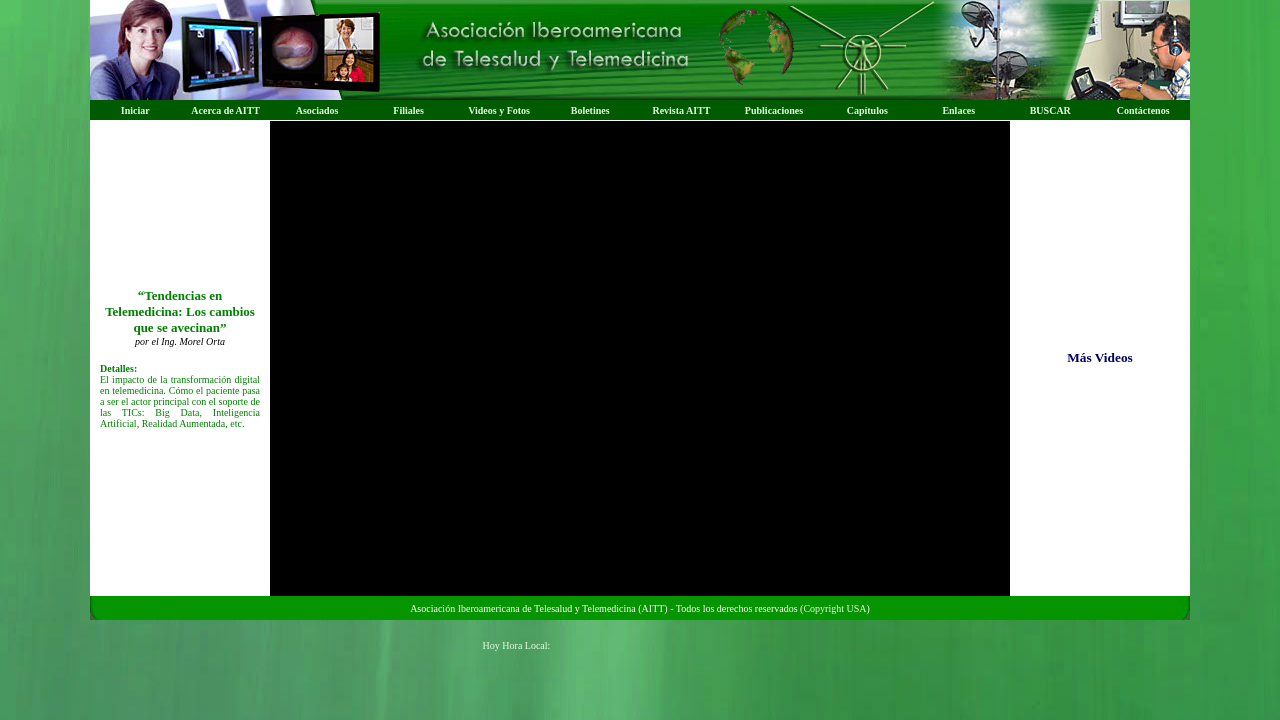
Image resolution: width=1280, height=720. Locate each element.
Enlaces (958, 110)
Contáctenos (1143, 110)
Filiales (408, 110)
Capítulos (867, 110)
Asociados (317, 110)
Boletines (590, 110)
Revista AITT (681, 110)
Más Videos (1100, 357)
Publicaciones (774, 110)
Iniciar (135, 110)
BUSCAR (1050, 110)
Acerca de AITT (225, 110)
